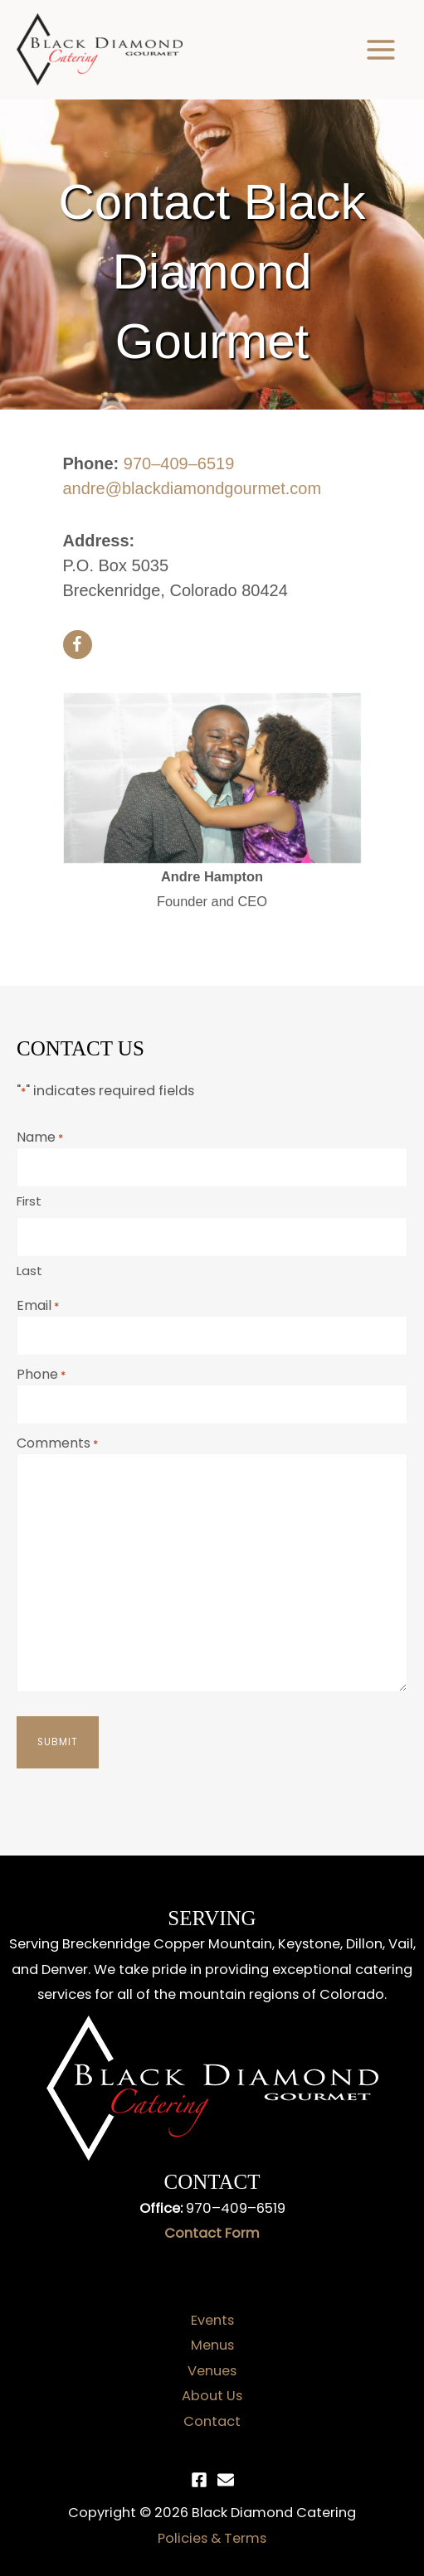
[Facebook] (199, 2480)
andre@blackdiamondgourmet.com (192, 488)
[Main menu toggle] (380, 50)
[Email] (225, 2480)
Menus (212, 2345)
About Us (212, 2395)
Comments (57, 1443)
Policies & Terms (212, 2538)
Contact (212, 2421)
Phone (41, 1374)
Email (38, 1305)
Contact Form (212, 2233)
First (29, 1201)
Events (212, 2320)
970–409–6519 (179, 463)
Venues (212, 2370)
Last (29, 1270)
